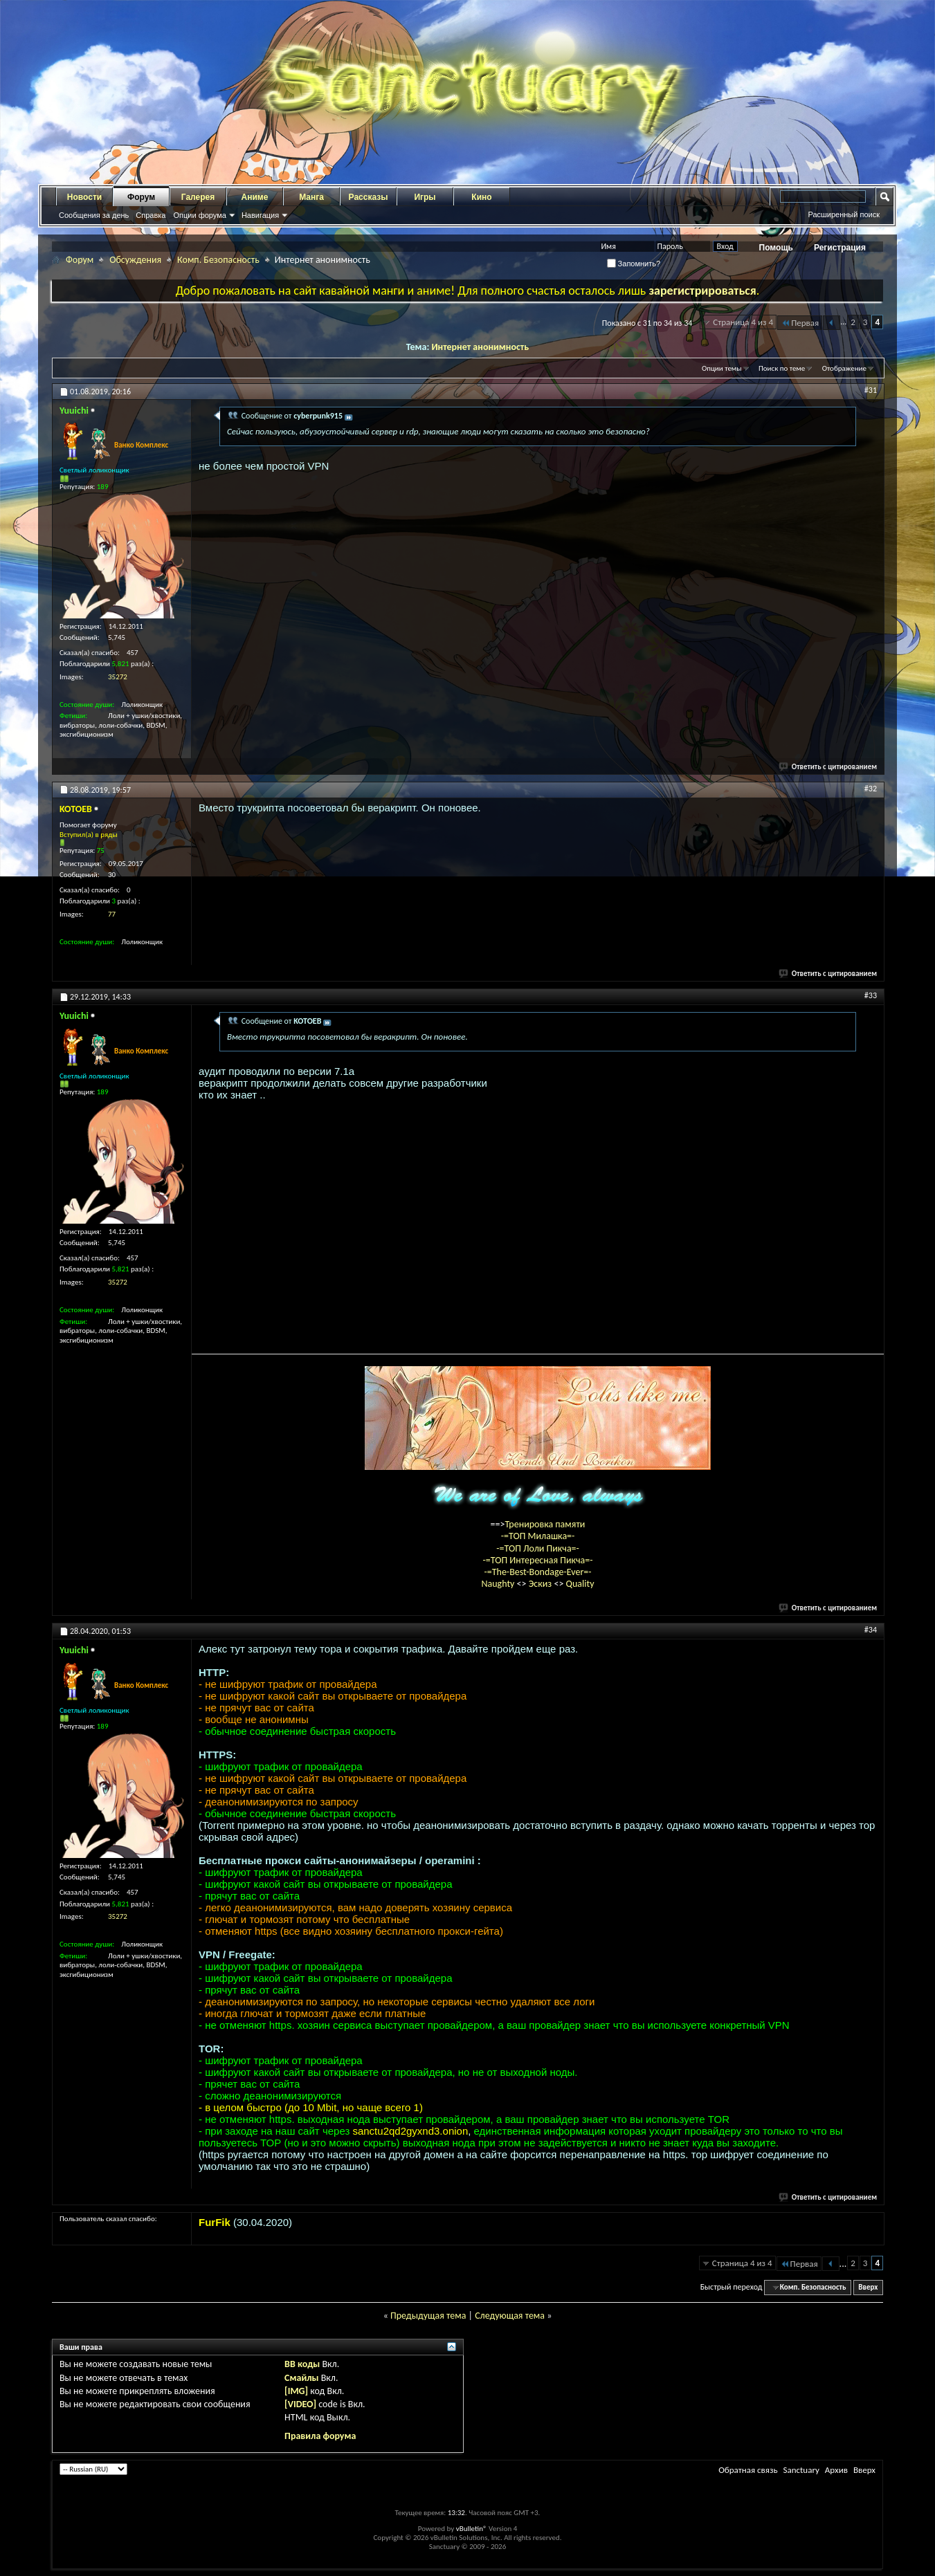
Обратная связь (747, 2470)
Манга (311, 197)
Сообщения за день (94, 215)
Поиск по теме (782, 368)
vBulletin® (471, 2528)
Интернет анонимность (480, 347)
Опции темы (722, 368)
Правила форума (320, 2436)
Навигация (260, 215)
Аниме (255, 197)
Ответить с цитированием (828, 766)
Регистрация (840, 247)
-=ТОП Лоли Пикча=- (537, 1548)
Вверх (868, 2287)
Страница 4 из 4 (743, 322)
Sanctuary (801, 2470)
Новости (84, 197)
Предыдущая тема (428, 2315)
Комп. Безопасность (218, 260)
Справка (150, 215)
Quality (580, 1584)
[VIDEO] (300, 2404)
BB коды (302, 2364)
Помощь (776, 247)
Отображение (844, 368)
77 (112, 914)
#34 (870, 1630)
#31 (870, 390)
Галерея (198, 197)
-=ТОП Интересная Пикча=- (537, 1560)
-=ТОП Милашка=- (538, 1536)
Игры (424, 197)
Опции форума (199, 215)
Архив (836, 2470)
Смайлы (301, 2378)
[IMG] (296, 2391)
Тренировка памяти (545, 1524)
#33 (870, 995)
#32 (870, 788)
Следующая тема (510, 2315)
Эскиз (541, 1584)
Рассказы (368, 197)
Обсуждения (135, 260)
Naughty (498, 1584)
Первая (800, 323)
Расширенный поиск (844, 214)
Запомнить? (634, 263)
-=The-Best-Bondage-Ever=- (537, 1572)
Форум (141, 197)
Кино (481, 197)
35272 (117, 676)
